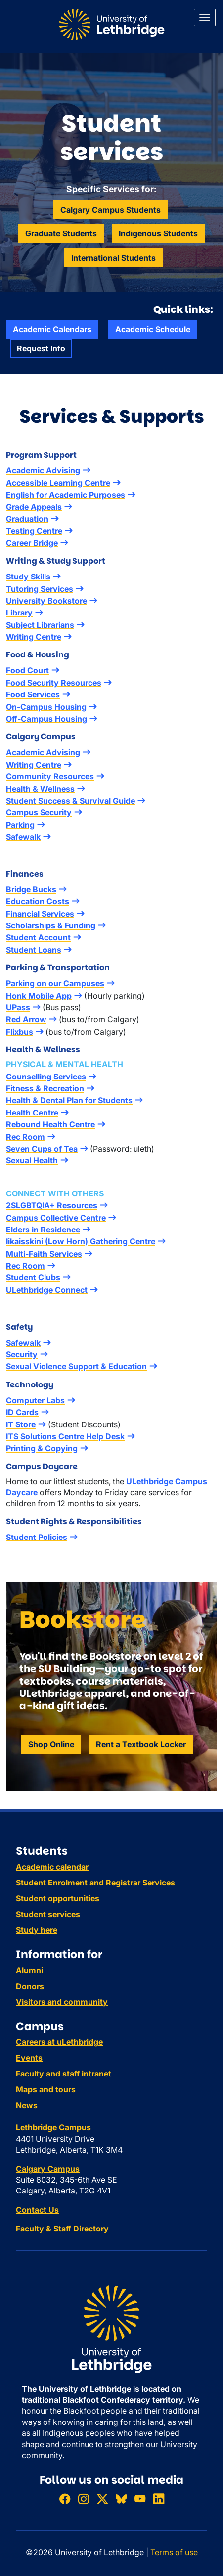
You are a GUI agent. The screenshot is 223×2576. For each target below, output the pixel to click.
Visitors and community (62, 2002)
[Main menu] (205, 17)
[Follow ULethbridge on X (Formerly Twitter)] (102, 2499)
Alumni (29, 1970)
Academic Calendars (52, 329)
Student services (48, 1914)
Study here (36, 1930)
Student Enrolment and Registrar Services (95, 1882)
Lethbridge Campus (53, 2127)
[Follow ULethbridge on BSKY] (121, 2499)
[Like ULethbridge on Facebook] (65, 2499)
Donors (30, 1986)
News (27, 2105)
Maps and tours (46, 2089)
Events (29, 2058)
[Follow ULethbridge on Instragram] (83, 2499)
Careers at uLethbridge (59, 2042)
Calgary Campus (48, 2169)
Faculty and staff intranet (63, 2073)
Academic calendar (52, 1867)
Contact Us (37, 2210)
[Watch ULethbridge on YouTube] (140, 2499)
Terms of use (174, 2552)
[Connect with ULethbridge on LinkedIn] (159, 2499)
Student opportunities (57, 1898)
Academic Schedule (152, 329)
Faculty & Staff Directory (62, 2228)
